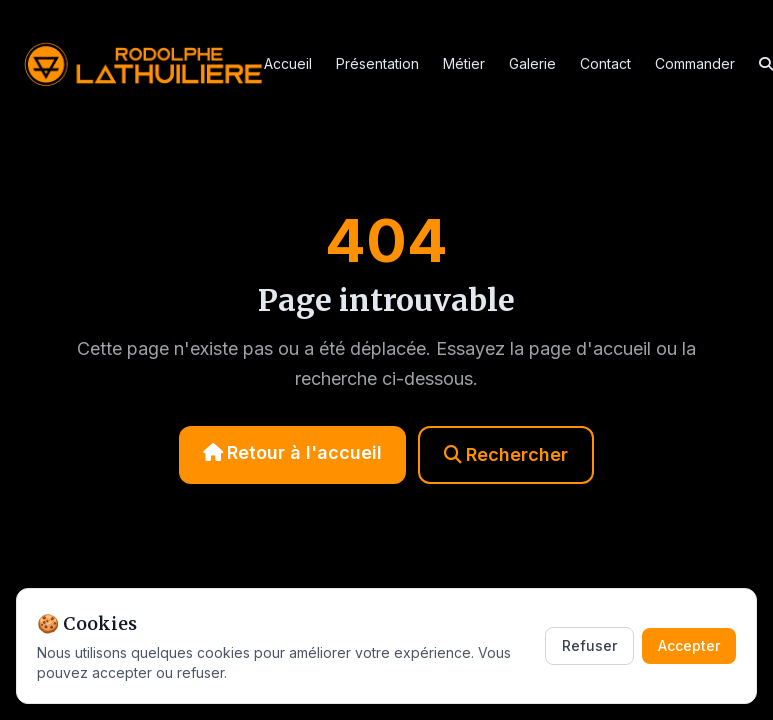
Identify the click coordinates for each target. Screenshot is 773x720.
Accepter (689, 645)
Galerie (532, 63)
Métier (464, 63)
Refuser (589, 645)
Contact (605, 63)
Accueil (288, 63)
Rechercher (506, 454)
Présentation (377, 63)
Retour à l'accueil (292, 452)
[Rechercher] (766, 64)
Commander (695, 63)
